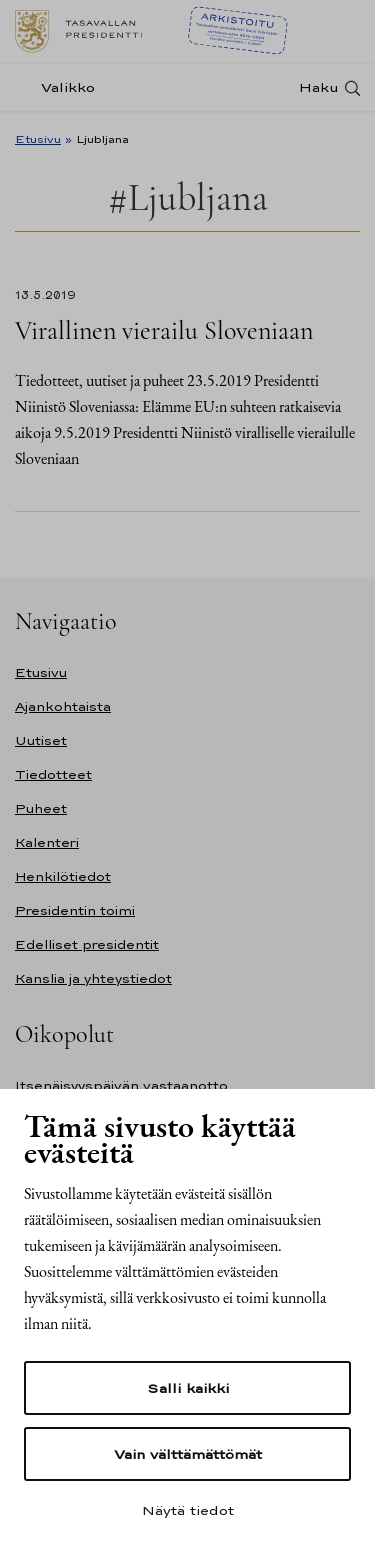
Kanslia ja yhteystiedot (93, 978)
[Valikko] (61, 87)
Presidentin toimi (75, 910)
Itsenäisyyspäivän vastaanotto (121, 1085)
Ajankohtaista (63, 706)
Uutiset (41, 740)
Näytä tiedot (188, 1510)
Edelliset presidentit (87, 944)
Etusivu (38, 139)
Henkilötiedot (63, 876)
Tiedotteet (53, 774)
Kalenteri (47, 842)
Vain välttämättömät (188, 1454)
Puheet (41, 808)
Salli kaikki (188, 1388)
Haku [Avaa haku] (319, 87)
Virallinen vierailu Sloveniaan (164, 330)
